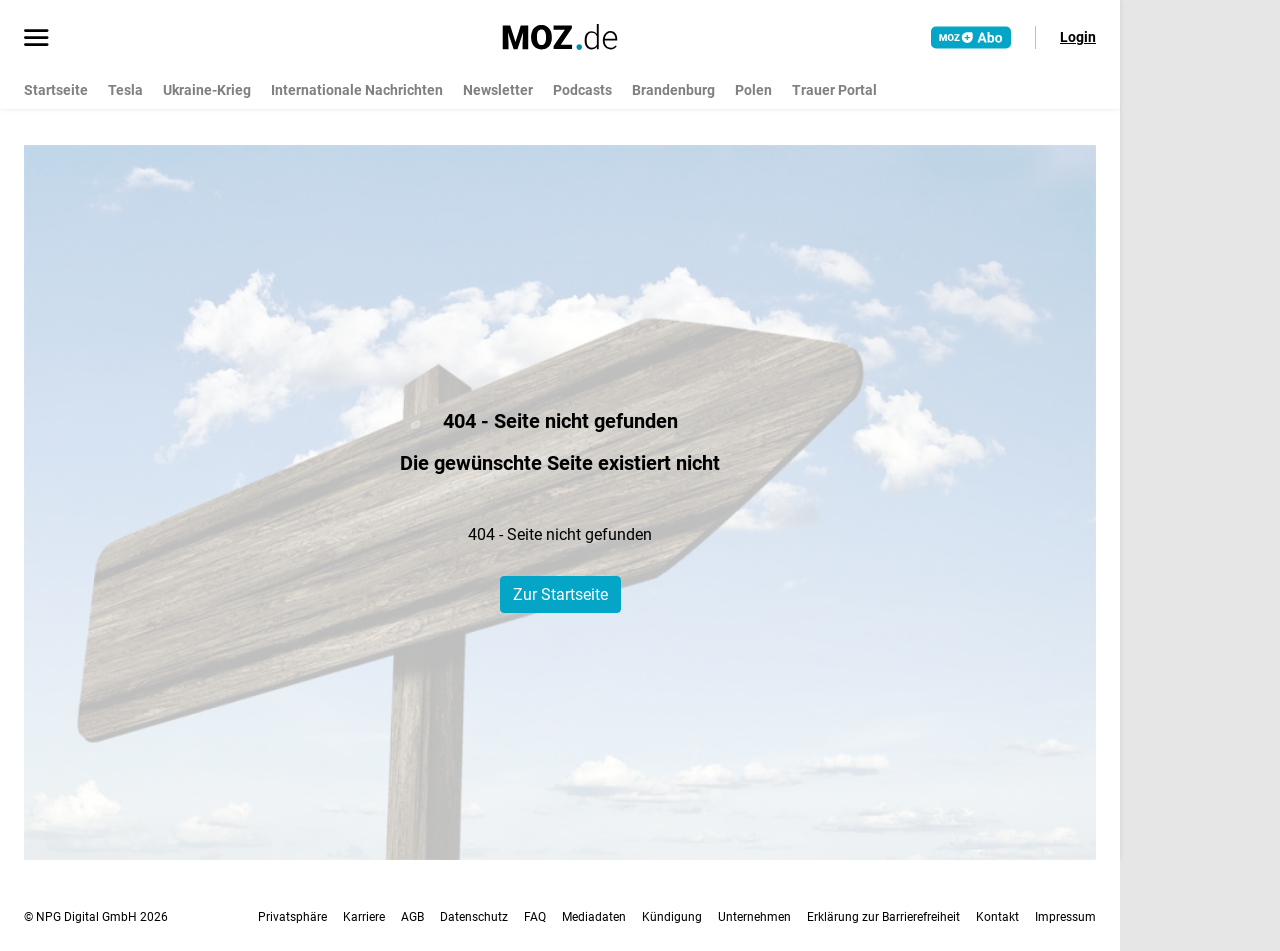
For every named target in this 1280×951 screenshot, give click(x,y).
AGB (412, 917)
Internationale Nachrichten (357, 90)
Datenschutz (474, 917)
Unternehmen (754, 917)
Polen (753, 90)
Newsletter (498, 90)
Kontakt (997, 917)
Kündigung (672, 917)
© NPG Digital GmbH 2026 (96, 917)
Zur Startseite (560, 594)
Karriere (364, 917)
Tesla (125, 90)
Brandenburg (673, 90)
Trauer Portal (834, 90)
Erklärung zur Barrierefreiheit (883, 917)
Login (1078, 37)
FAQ (535, 917)
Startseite (56, 90)
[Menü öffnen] (36, 39)
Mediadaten (594, 917)
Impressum (1065, 917)
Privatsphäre (292, 917)
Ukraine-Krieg (207, 90)
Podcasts (582, 90)
